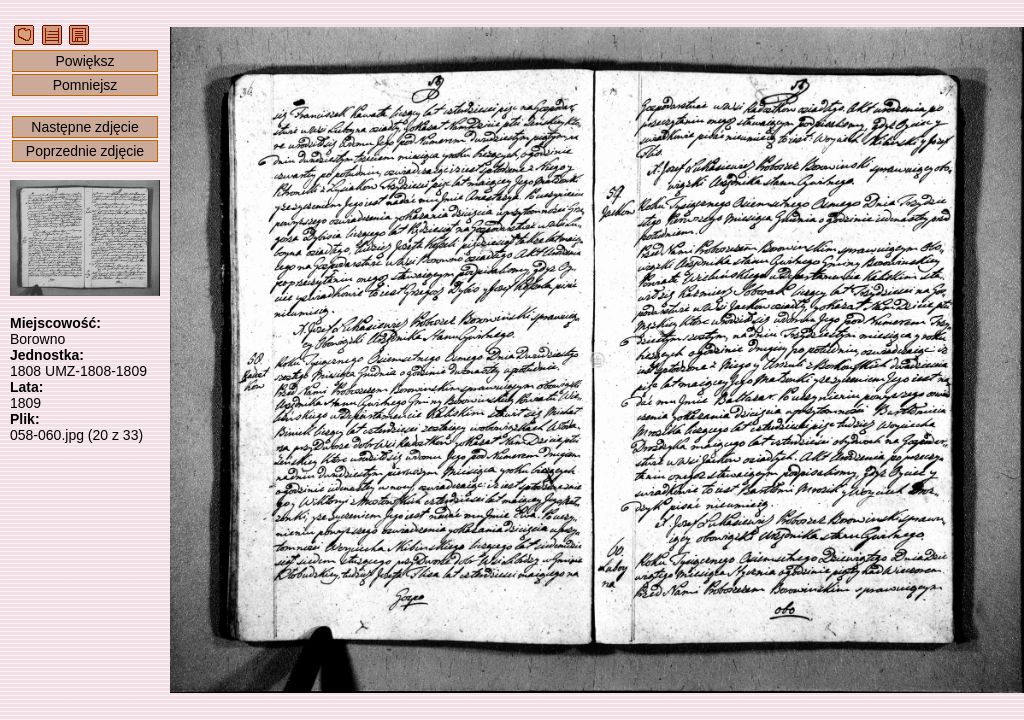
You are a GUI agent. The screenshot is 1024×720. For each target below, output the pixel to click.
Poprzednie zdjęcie (85, 151)
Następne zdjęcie (84, 127)
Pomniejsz (85, 85)
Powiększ (84, 61)
